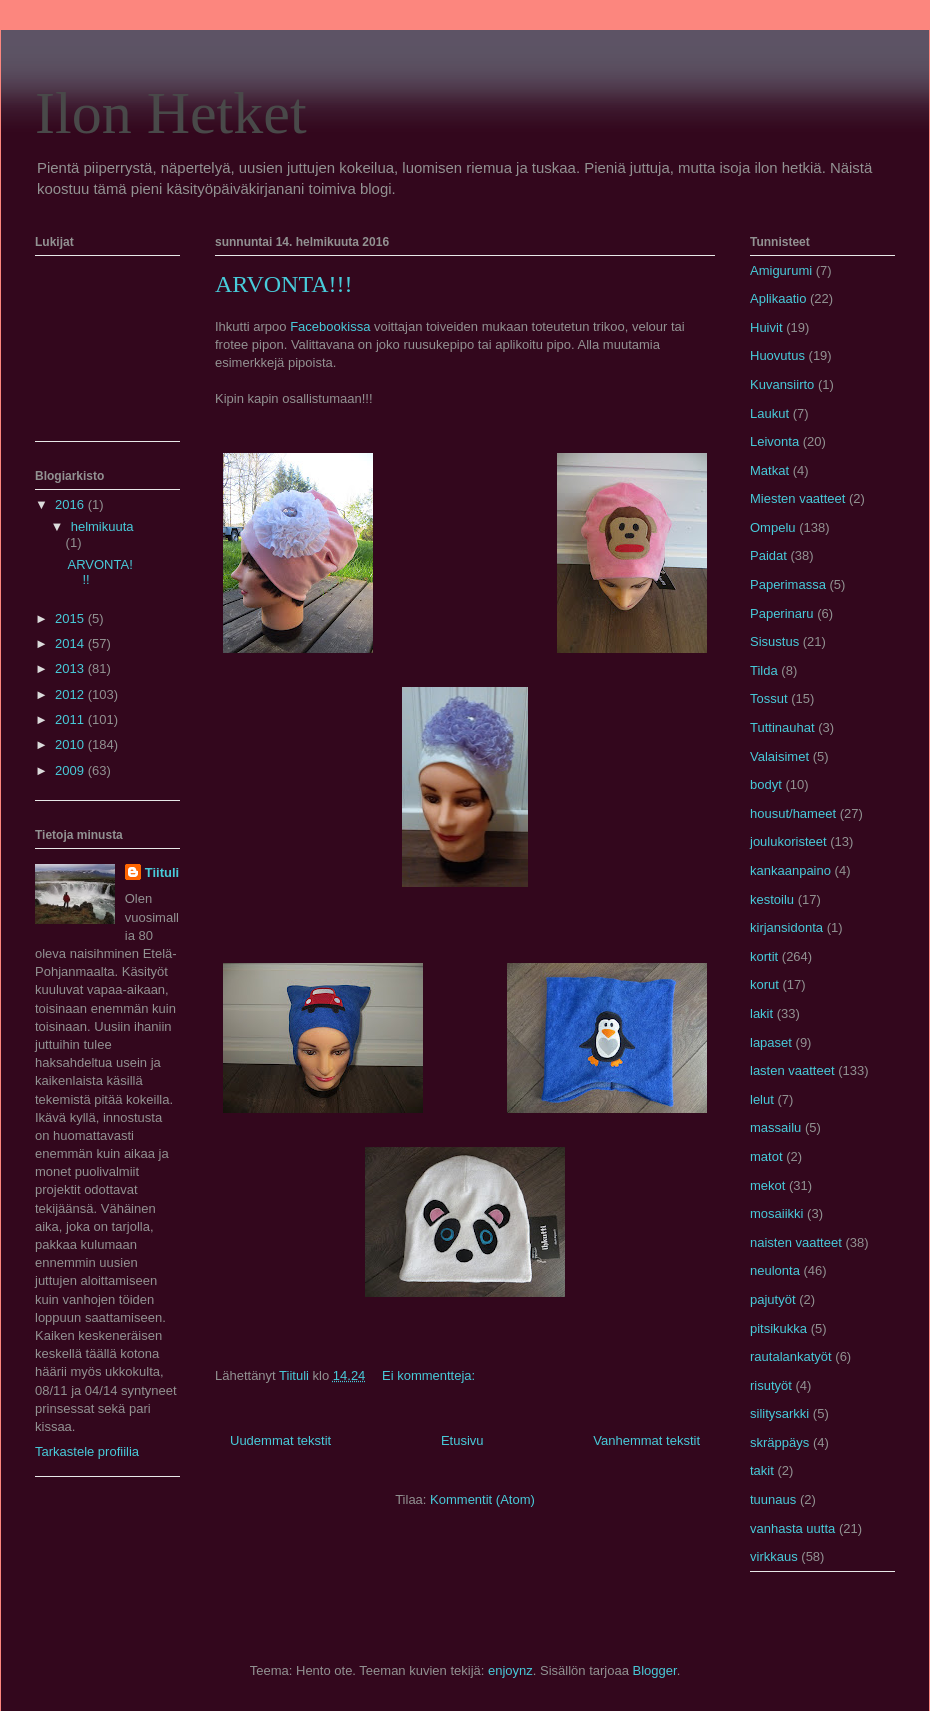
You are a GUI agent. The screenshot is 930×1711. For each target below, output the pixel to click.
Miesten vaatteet (797, 498)
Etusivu (462, 1440)
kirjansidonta (786, 927)
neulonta (775, 1270)
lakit (761, 1013)
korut (764, 984)
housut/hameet (793, 813)
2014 (71, 643)
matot (766, 1156)
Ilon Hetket (171, 113)
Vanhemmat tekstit (646, 1440)
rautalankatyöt (791, 1356)
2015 (71, 618)
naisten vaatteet (796, 1242)
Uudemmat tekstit (280, 1440)
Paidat (768, 555)
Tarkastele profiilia (87, 1451)
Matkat (769, 470)
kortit (764, 956)
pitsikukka (778, 1328)
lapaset (771, 1042)
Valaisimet (779, 756)
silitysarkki (779, 1413)
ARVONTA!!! (283, 284)
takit (762, 1470)
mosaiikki (776, 1213)
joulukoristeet (788, 841)
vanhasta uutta (792, 1528)
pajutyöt (773, 1299)
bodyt (766, 784)
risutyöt (771, 1385)
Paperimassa (788, 584)
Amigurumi (781, 270)
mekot (767, 1185)
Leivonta (774, 441)
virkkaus (774, 1556)
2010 (71, 744)
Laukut (769, 413)
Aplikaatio (778, 298)
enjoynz (510, 1670)
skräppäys (779, 1442)
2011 (71, 719)
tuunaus (773, 1499)
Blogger (655, 1670)
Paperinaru (782, 613)
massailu (775, 1127)
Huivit (766, 327)
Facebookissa (330, 326)
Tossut (769, 698)
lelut (762, 1099)
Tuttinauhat (782, 727)
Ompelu (773, 527)
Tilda (764, 670)
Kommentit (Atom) (482, 1499)
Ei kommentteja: (430, 1375)
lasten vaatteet (792, 1070)
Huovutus (777, 355)
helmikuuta (102, 526)
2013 (71, 668)
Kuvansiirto (782, 384)
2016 (71, 504)
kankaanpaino (790, 870)
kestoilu (772, 899)
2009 (71, 770)
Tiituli (162, 872)
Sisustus (774, 641)
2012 (71, 694)
